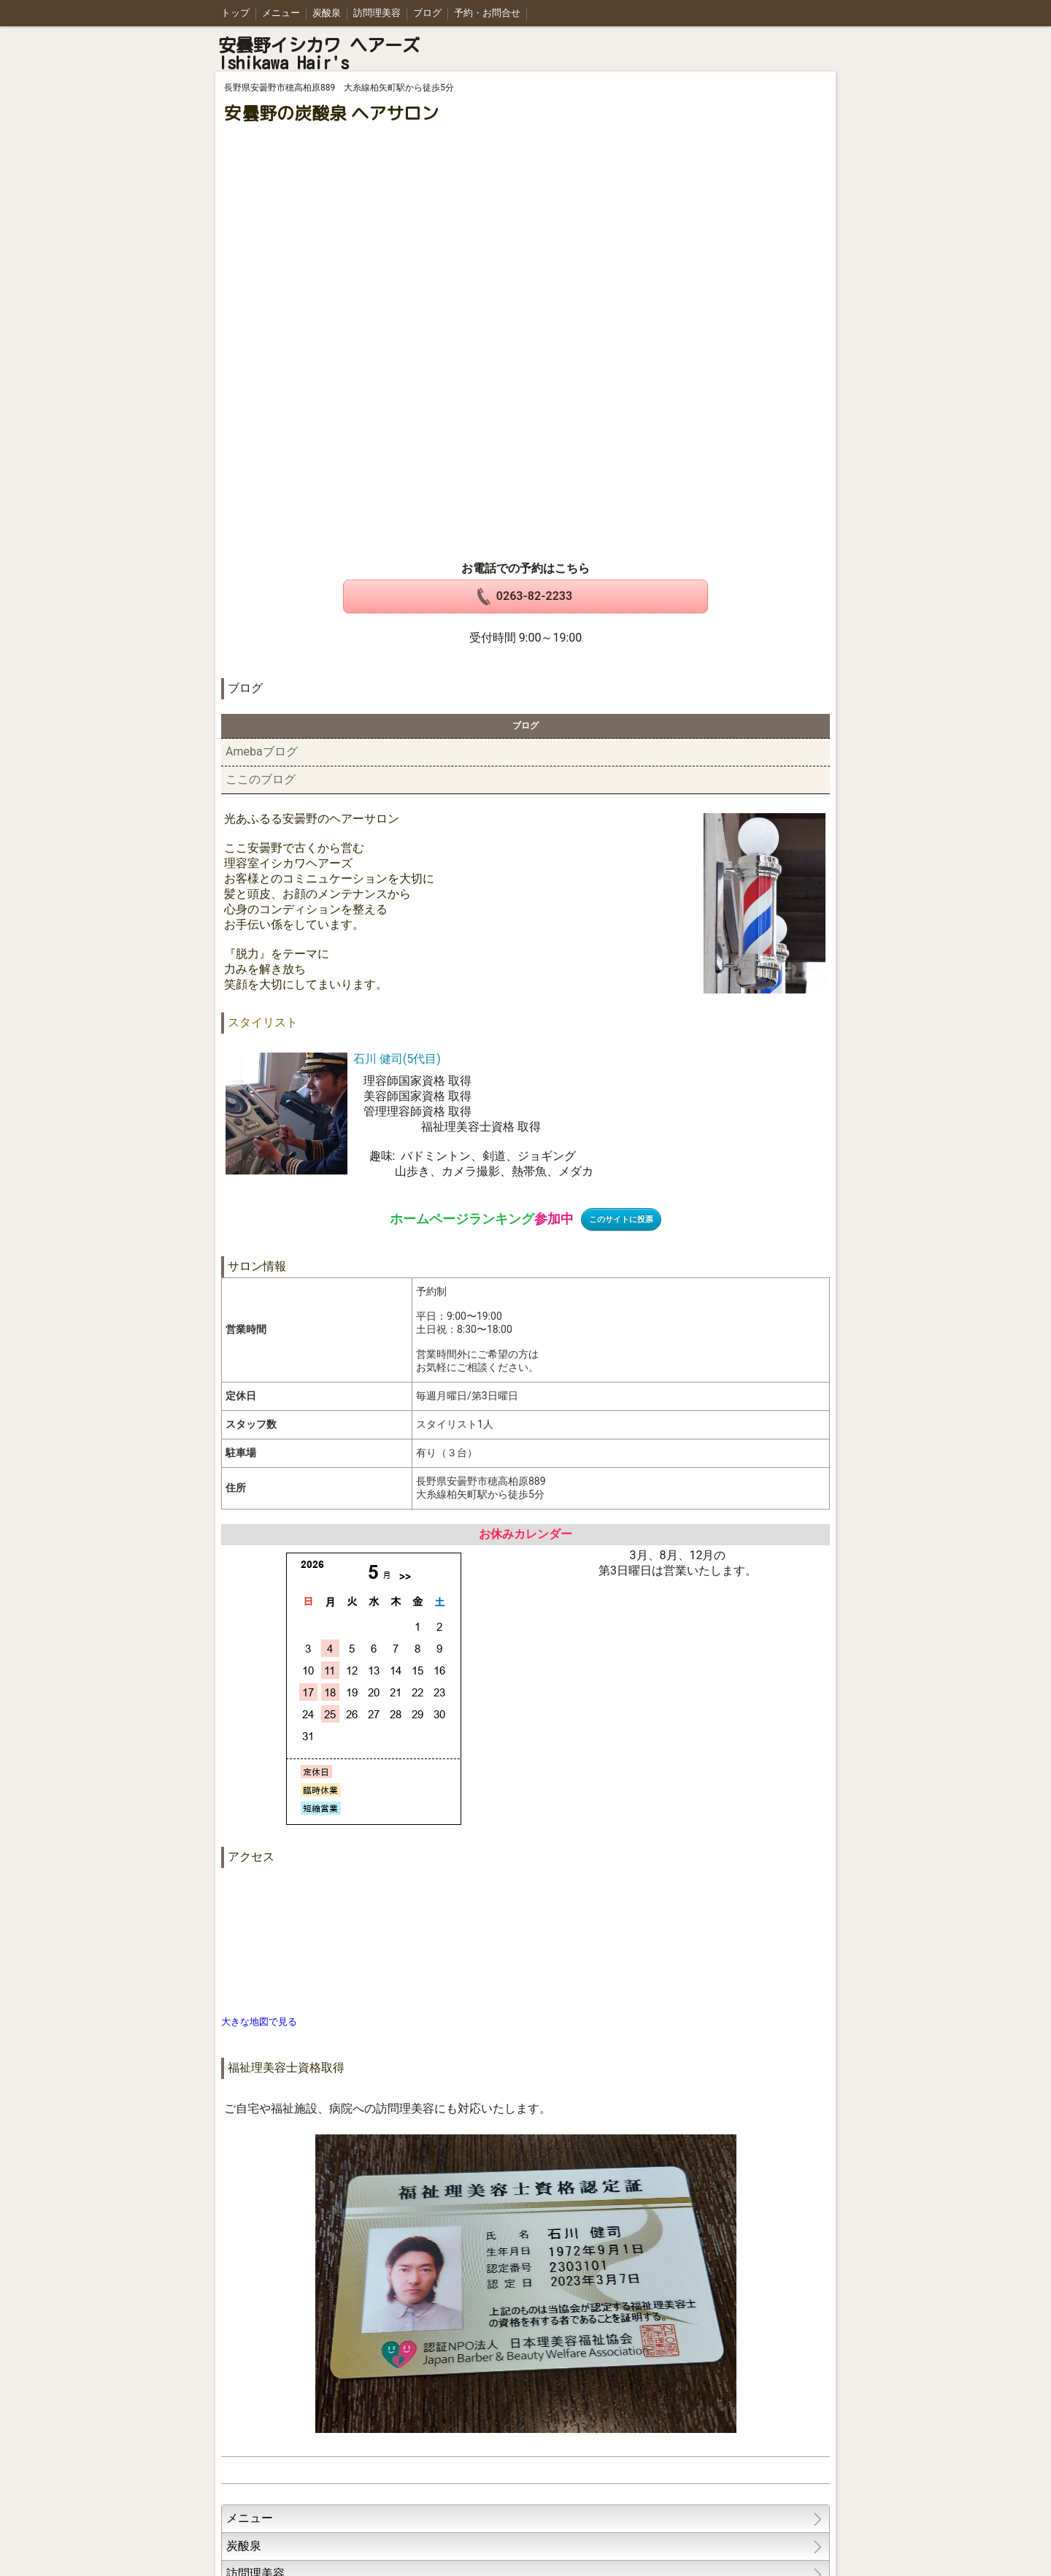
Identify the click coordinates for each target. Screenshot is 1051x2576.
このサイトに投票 (621, 1219)
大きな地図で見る (259, 2021)
